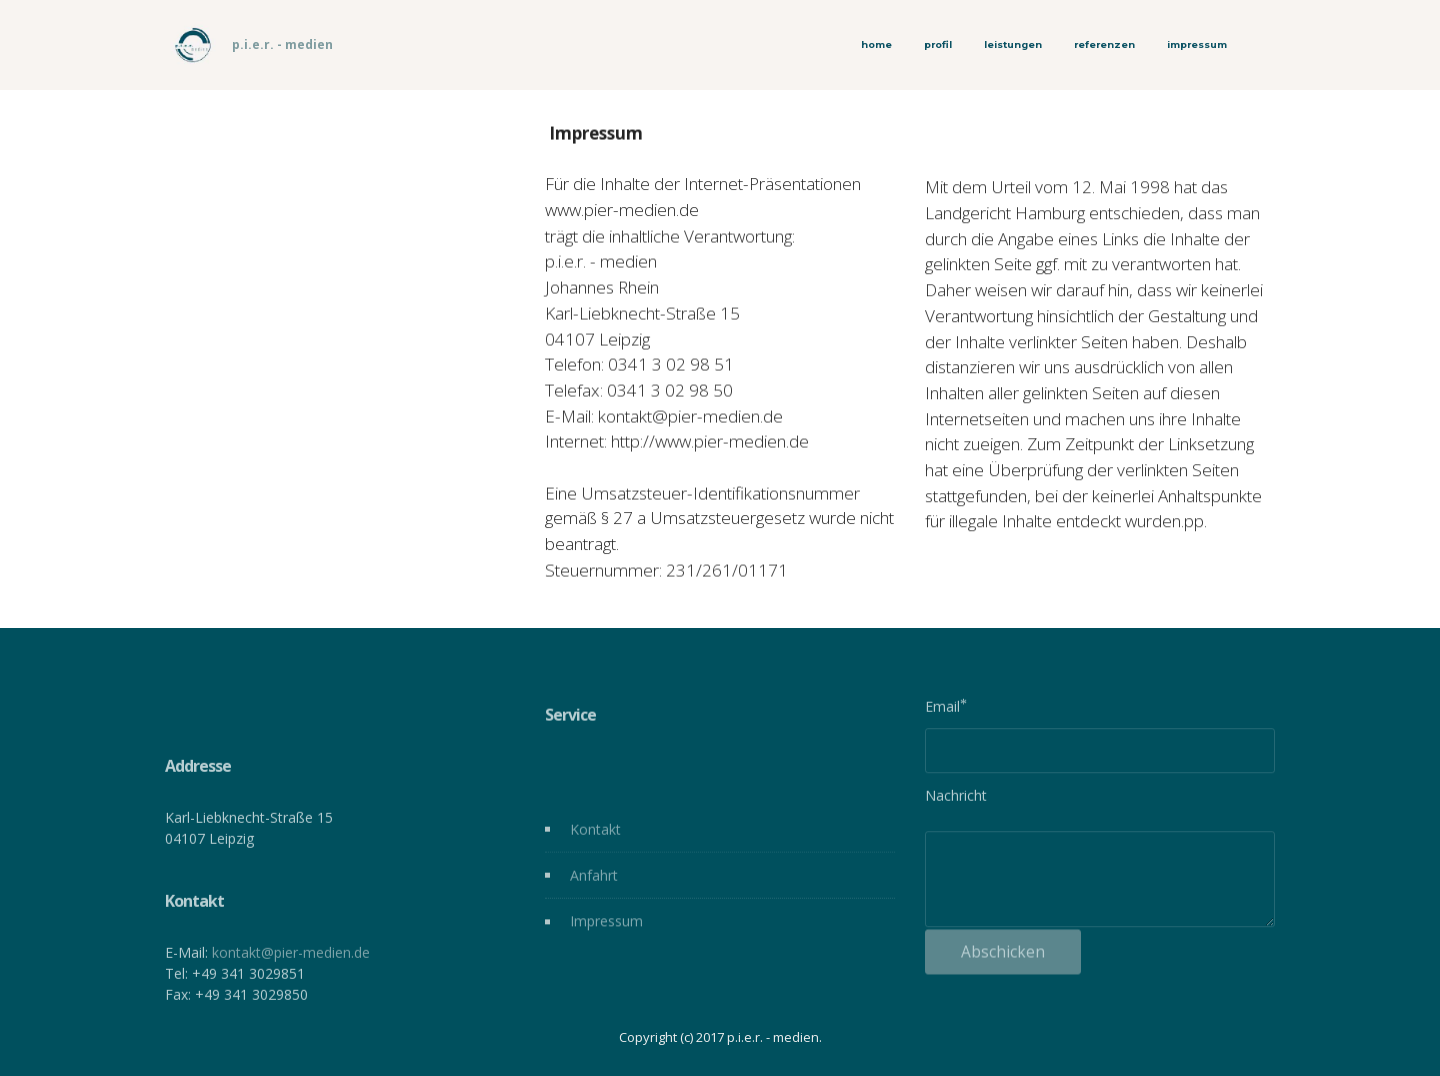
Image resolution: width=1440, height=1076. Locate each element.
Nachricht (956, 798)
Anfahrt (594, 882)
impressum (1197, 44)
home (876, 44)
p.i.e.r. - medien (282, 44)
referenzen (1104, 44)
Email (942, 709)
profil (938, 44)
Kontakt (595, 835)
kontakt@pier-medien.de (291, 989)
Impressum (606, 928)
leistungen (1013, 44)
